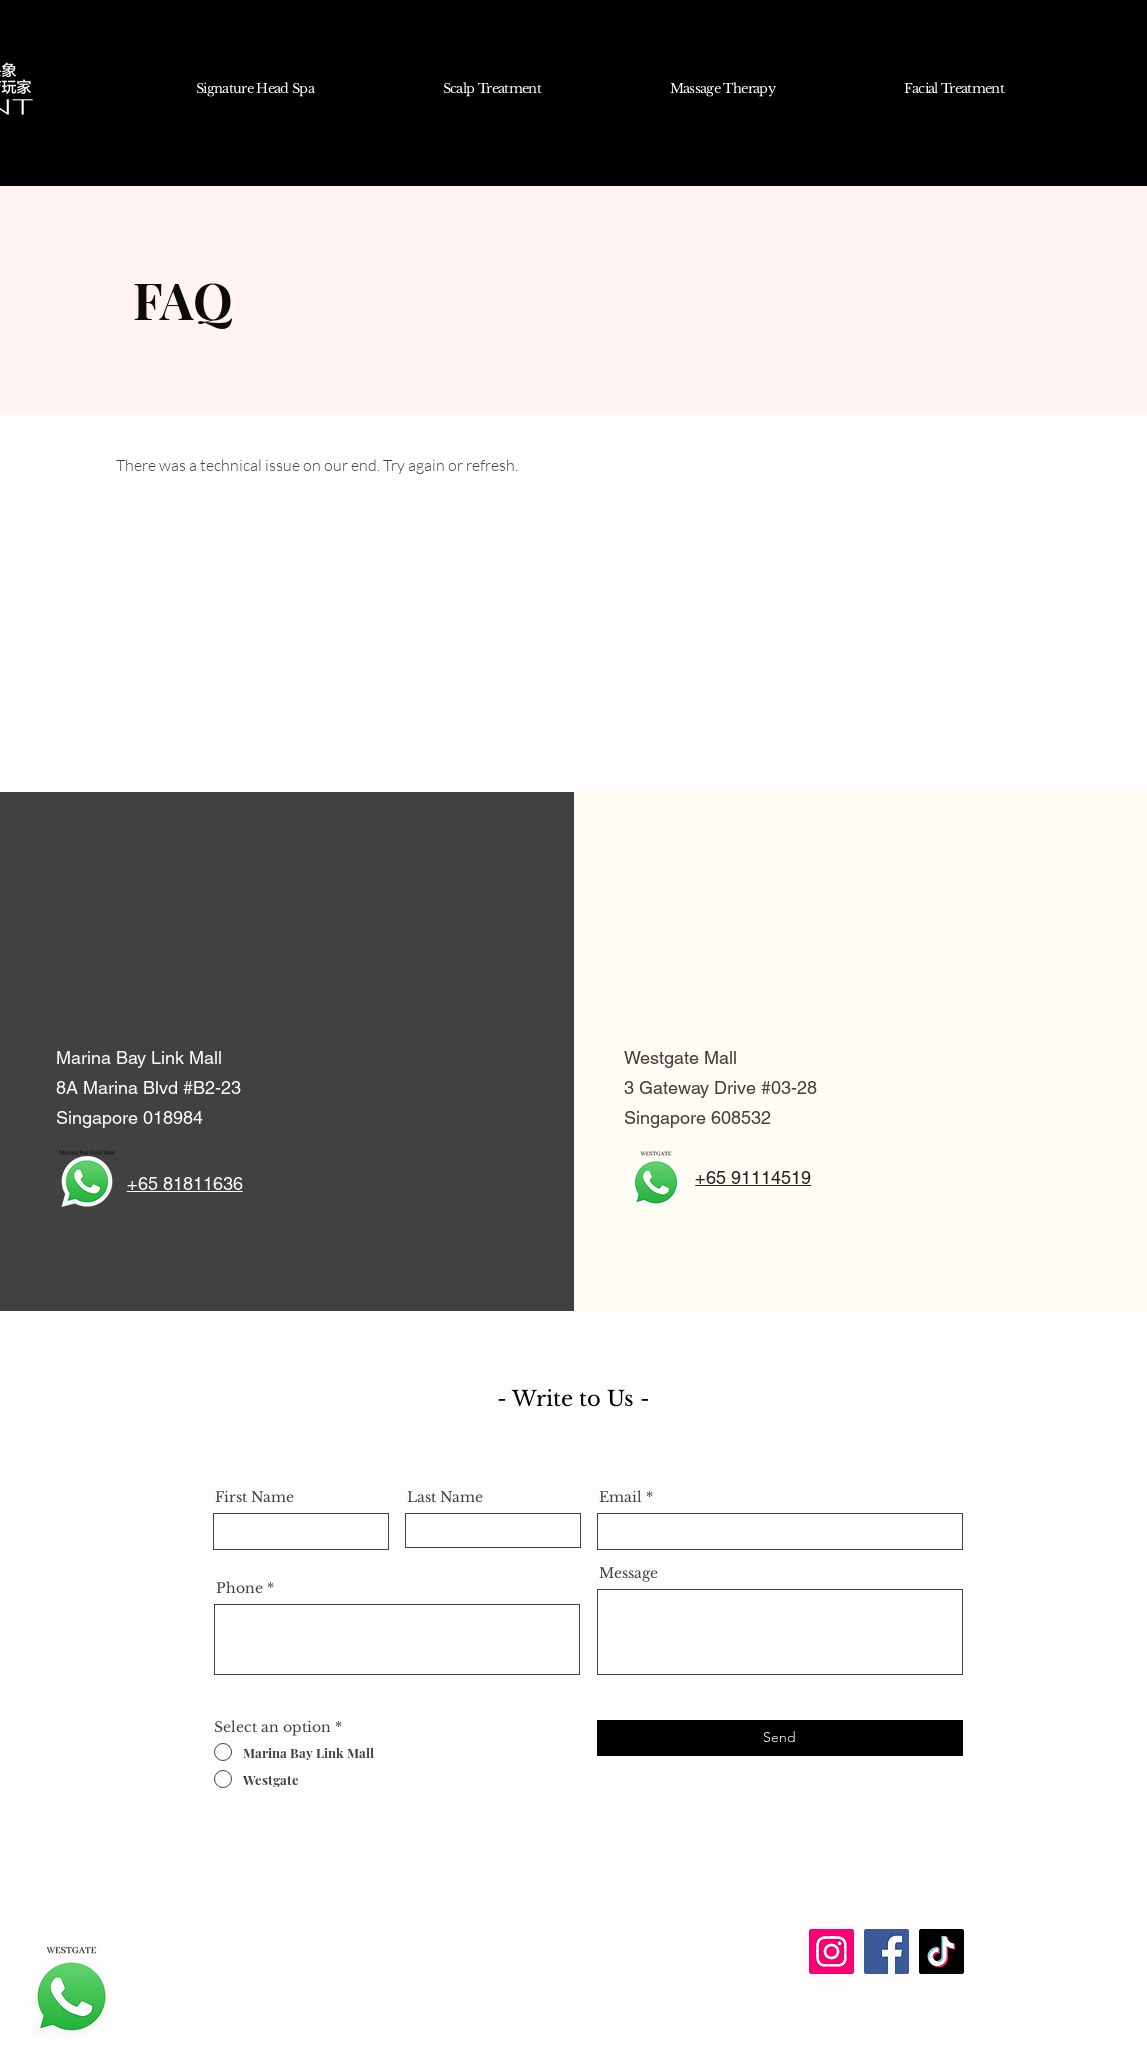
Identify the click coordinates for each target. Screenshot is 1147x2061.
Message (628, 1573)
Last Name (445, 1497)
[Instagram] (831, 1951)
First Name (254, 1497)
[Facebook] (886, 1951)
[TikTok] (941, 1951)
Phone (239, 1588)
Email (620, 1497)
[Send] (780, 1738)
